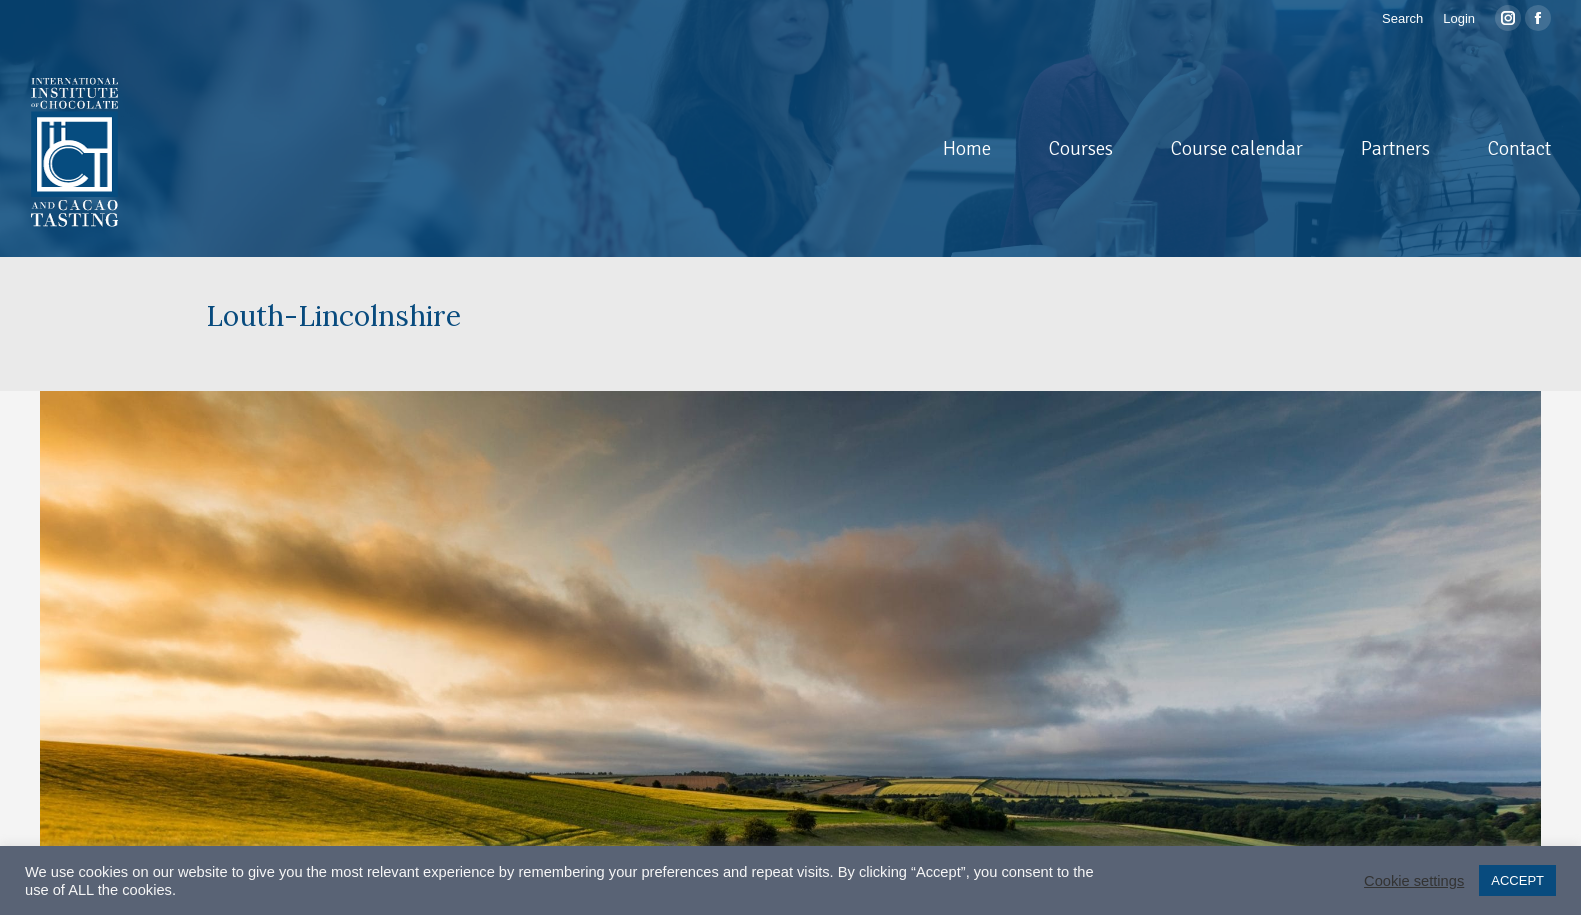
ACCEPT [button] (1517, 880)
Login (1459, 18)
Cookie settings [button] (1414, 881)
